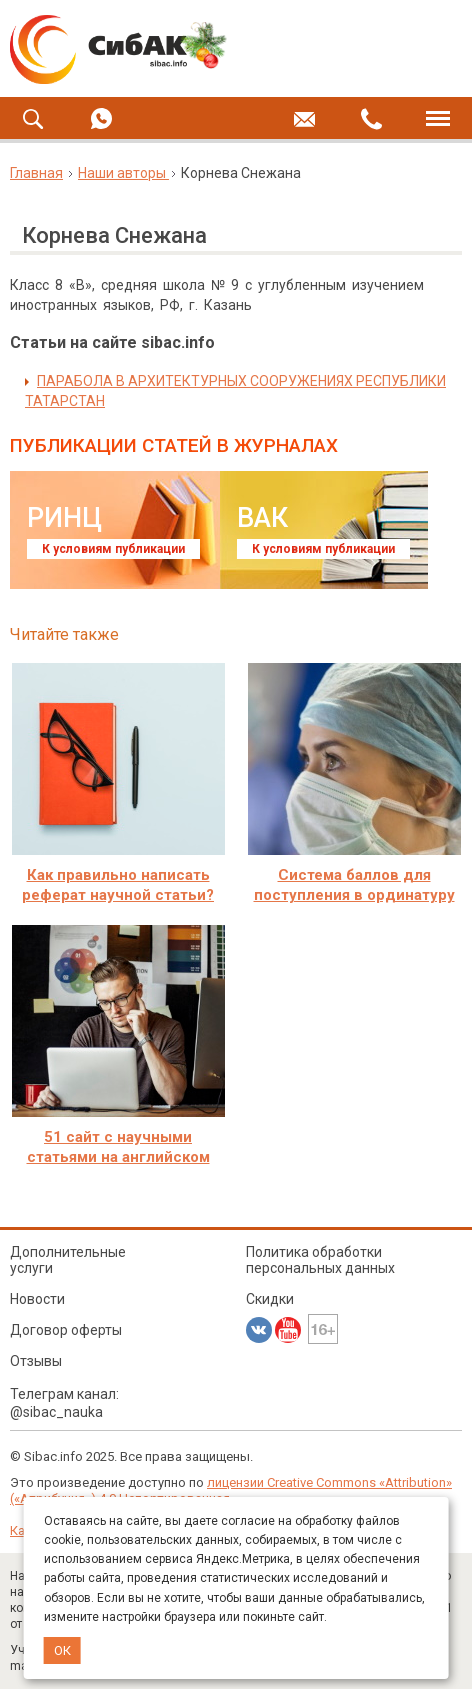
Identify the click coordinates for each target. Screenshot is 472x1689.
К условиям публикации (113, 549)
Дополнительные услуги (68, 1260)
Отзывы (36, 1361)
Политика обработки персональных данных (320, 1260)
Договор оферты (66, 1330)
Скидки (270, 1299)
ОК (62, 1650)
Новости (37, 1299)
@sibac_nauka (56, 1412)
